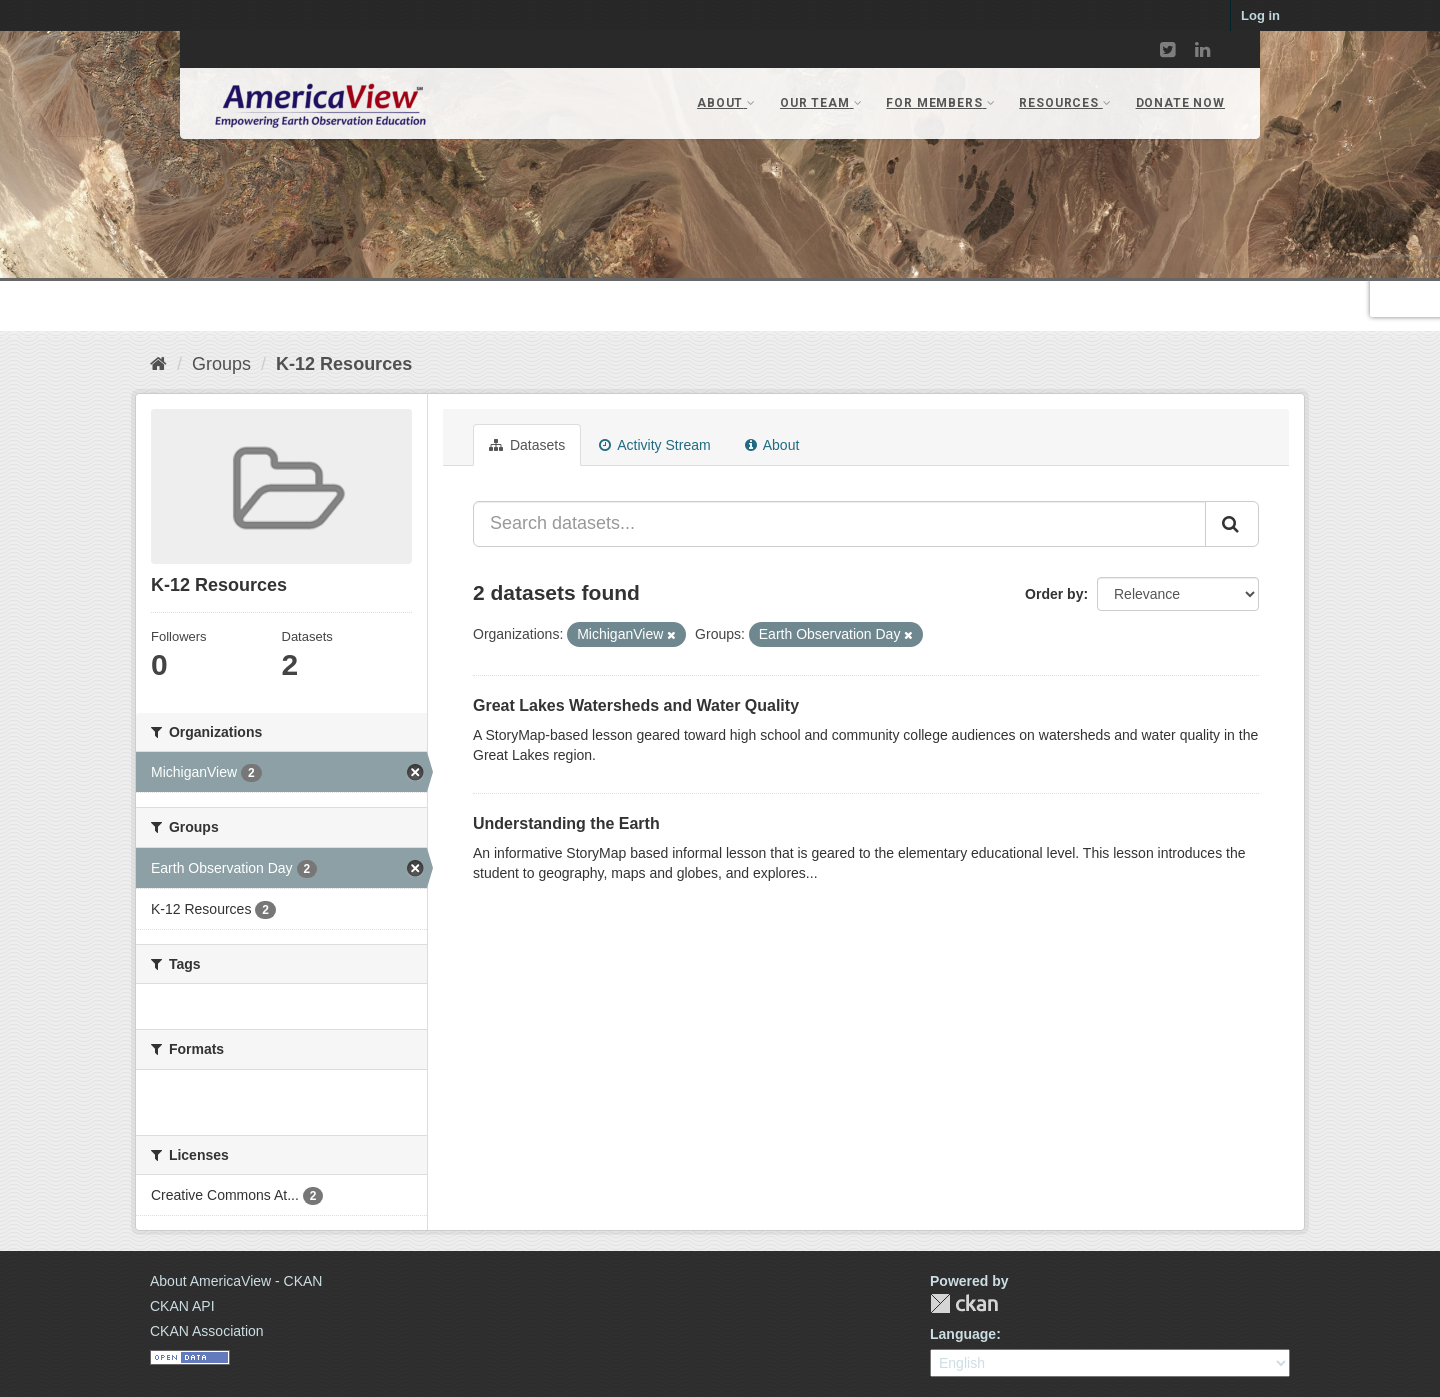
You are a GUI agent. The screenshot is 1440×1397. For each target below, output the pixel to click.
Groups (221, 364)
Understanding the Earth (566, 823)
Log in (1260, 15)
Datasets (527, 445)
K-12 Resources (344, 364)
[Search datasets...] (839, 524)
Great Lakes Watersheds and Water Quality (636, 705)
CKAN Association (207, 1331)
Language (963, 1334)
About (772, 445)
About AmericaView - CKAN (236, 1281)
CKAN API (182, 1306)
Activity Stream (654, 445)
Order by (1054, 594)
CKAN (964, 1303)
